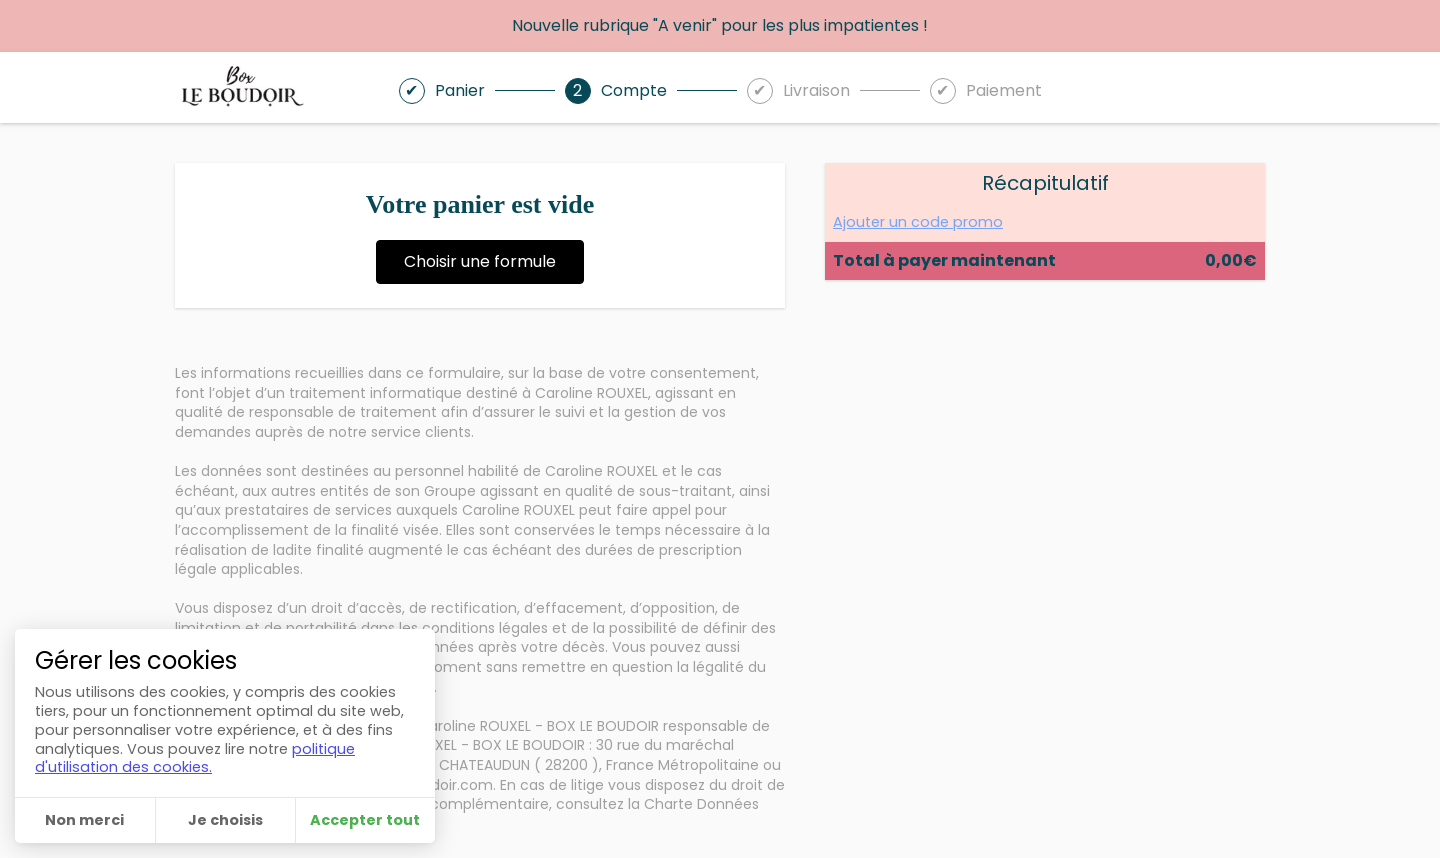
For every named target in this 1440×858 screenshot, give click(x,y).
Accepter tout (365, 820)
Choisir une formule (480, 261)
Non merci (84, 820)
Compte (634, 91)
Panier (460, 91)
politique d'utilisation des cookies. (195, 758)
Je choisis (225, 820)
